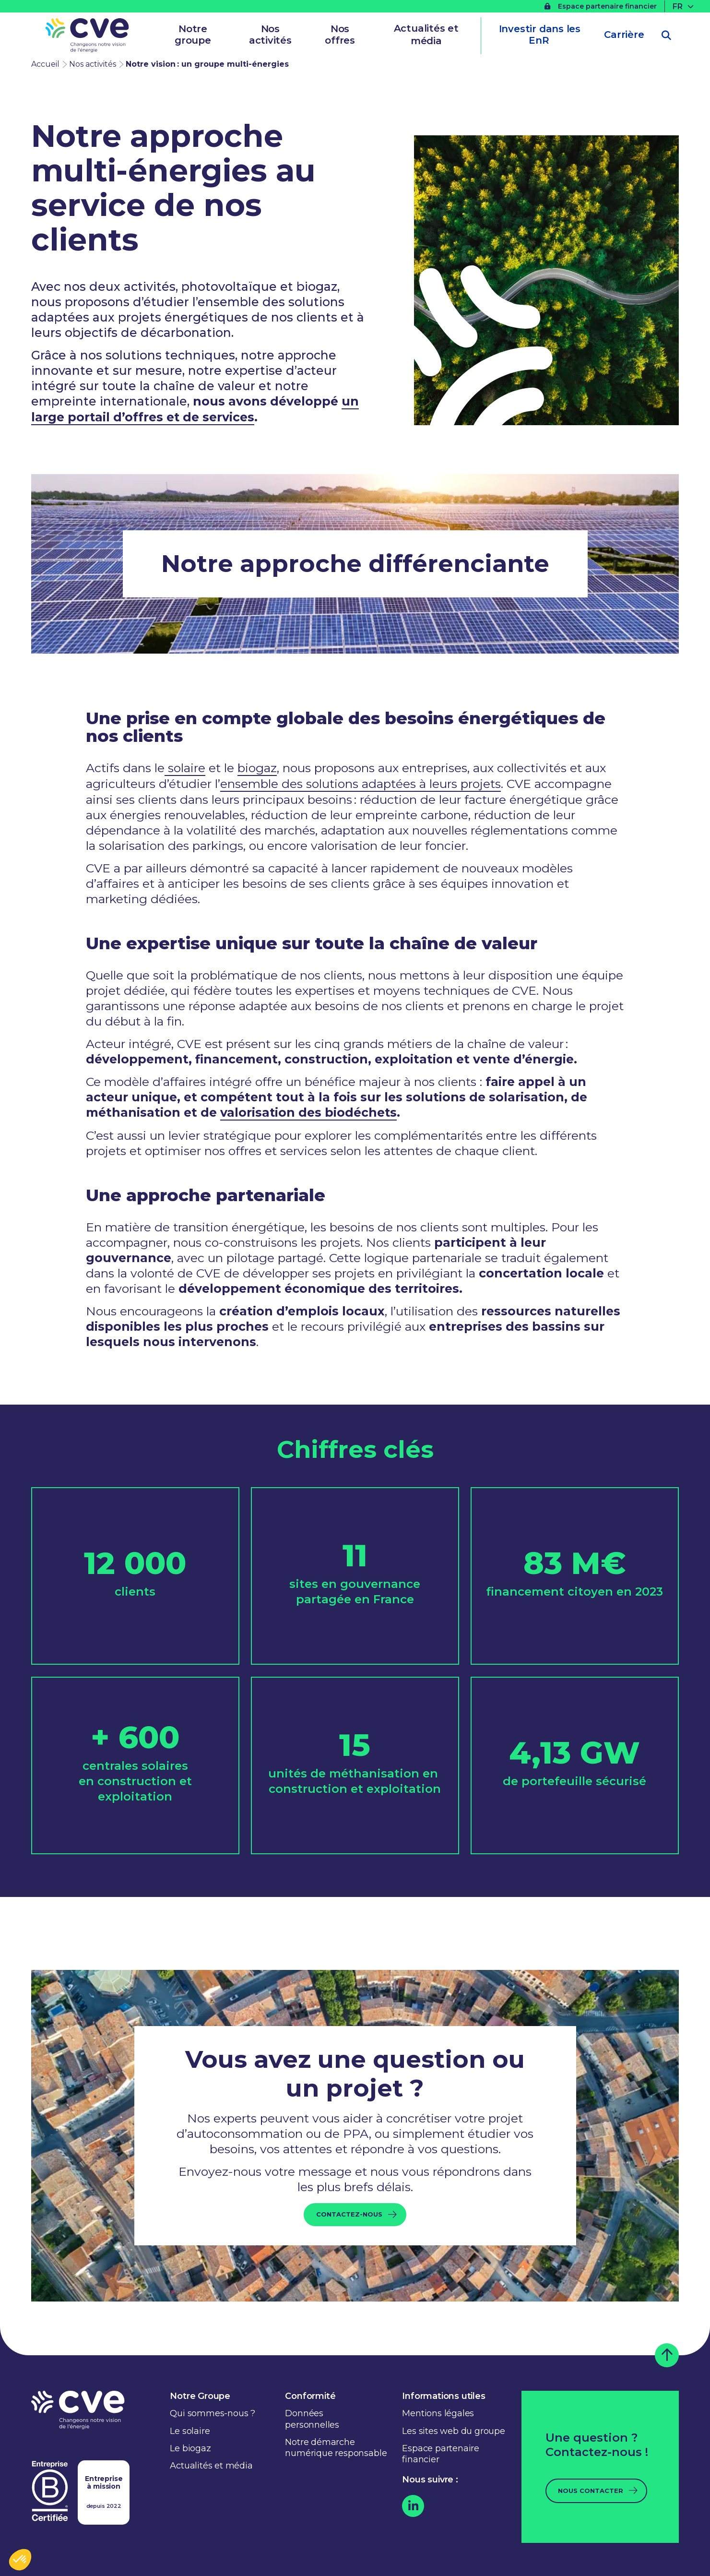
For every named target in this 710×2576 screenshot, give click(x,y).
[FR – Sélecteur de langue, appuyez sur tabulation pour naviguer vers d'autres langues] (684, 6)
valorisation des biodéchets (309, 1110)
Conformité (310, 2393)
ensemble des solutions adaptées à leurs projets (360, 782)
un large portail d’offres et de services (195, 409)
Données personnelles (312, 2416)
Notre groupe (193, 34)
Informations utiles (443, 2393)
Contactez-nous (349, 2212)
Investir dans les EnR (538, 34)
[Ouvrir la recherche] (666, 35)
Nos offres (340, 34)
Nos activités (270, 34)
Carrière (624, 34)
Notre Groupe (200, 2393)
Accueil (45, 64)
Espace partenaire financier (600, 6)
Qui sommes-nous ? (212, 2411)
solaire (185, 767)
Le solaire (190, 2428)
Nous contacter (590, 2488)
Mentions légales (438, 2411)
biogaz (257, 767)
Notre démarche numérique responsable (336, 2445)
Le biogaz (190, 2446)
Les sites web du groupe (453, 2428)
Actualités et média (426, 35)
